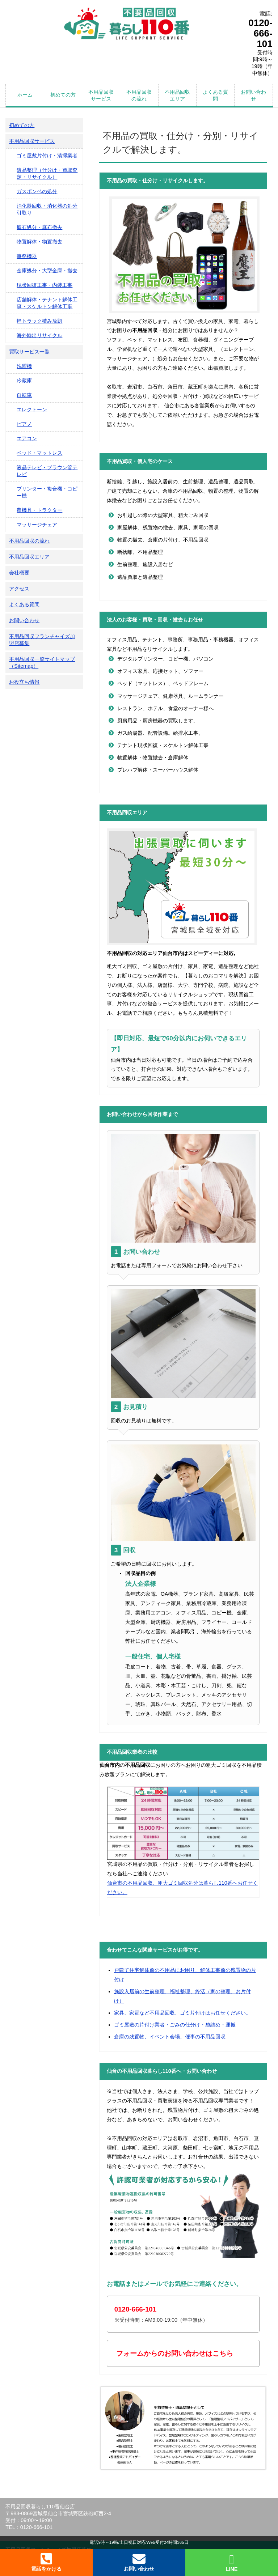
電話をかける (46, 2562)
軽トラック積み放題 (39, 321)
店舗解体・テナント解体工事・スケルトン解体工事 (47, 303)
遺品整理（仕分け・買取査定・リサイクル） (47, 173)
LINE (232, 2562)
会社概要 (19, 573)
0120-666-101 (260, 33)
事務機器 (27, 256)
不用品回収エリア (177, 95)
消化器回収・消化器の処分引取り (47, 209)
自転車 (24, 395)
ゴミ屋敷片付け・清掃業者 (47, 155)
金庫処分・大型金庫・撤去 (47, 270)
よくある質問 (215, 95)
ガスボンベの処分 (37, 191)
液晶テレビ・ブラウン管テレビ (47, 470)
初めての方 (63, 95)
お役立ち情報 (24, 682)
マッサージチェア (37, 524)
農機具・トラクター (39, 510)
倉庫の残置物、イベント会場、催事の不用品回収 (170, 2037)
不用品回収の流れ (139, 95)
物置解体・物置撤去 (39, 242)
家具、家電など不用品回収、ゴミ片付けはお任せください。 (182, 2013)
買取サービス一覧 (29, 352)
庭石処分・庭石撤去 (39, 227)
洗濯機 (24, 366)
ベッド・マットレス (39, 453)
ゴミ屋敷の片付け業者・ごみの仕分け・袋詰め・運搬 (175, 2025)
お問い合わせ (253, 95)
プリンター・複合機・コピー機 (47, 492)
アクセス (19, 588)
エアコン (27, 438)
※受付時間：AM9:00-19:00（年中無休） (161, 2314)
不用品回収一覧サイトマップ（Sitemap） (42, 662)
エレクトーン (32, 409)
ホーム (25, 95)
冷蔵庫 (24, 380)
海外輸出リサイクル (39, 335)
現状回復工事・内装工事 (44, 285)
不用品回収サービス (101, 95)
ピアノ (24, 424)
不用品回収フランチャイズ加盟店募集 (42, 639)
